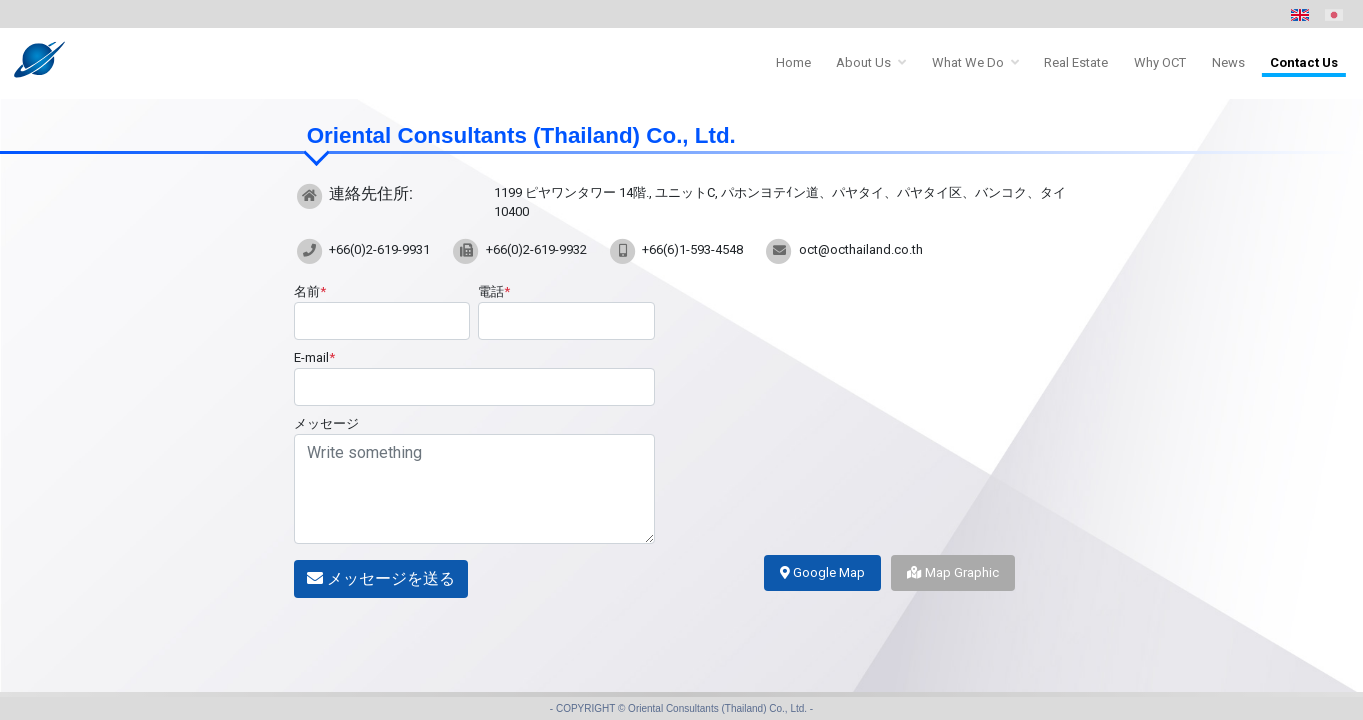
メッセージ (326, 423)
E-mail (314, 357)
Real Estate (1076, 62)
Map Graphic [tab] (953, 572)
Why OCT (1160, 62)
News (1228, 62)
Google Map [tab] (822, 572)
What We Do (968, 62)
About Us (863, 62)
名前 (310, 291)
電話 (494, 291)
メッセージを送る (381, 578)
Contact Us (1304, 62)
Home (793, 62)
